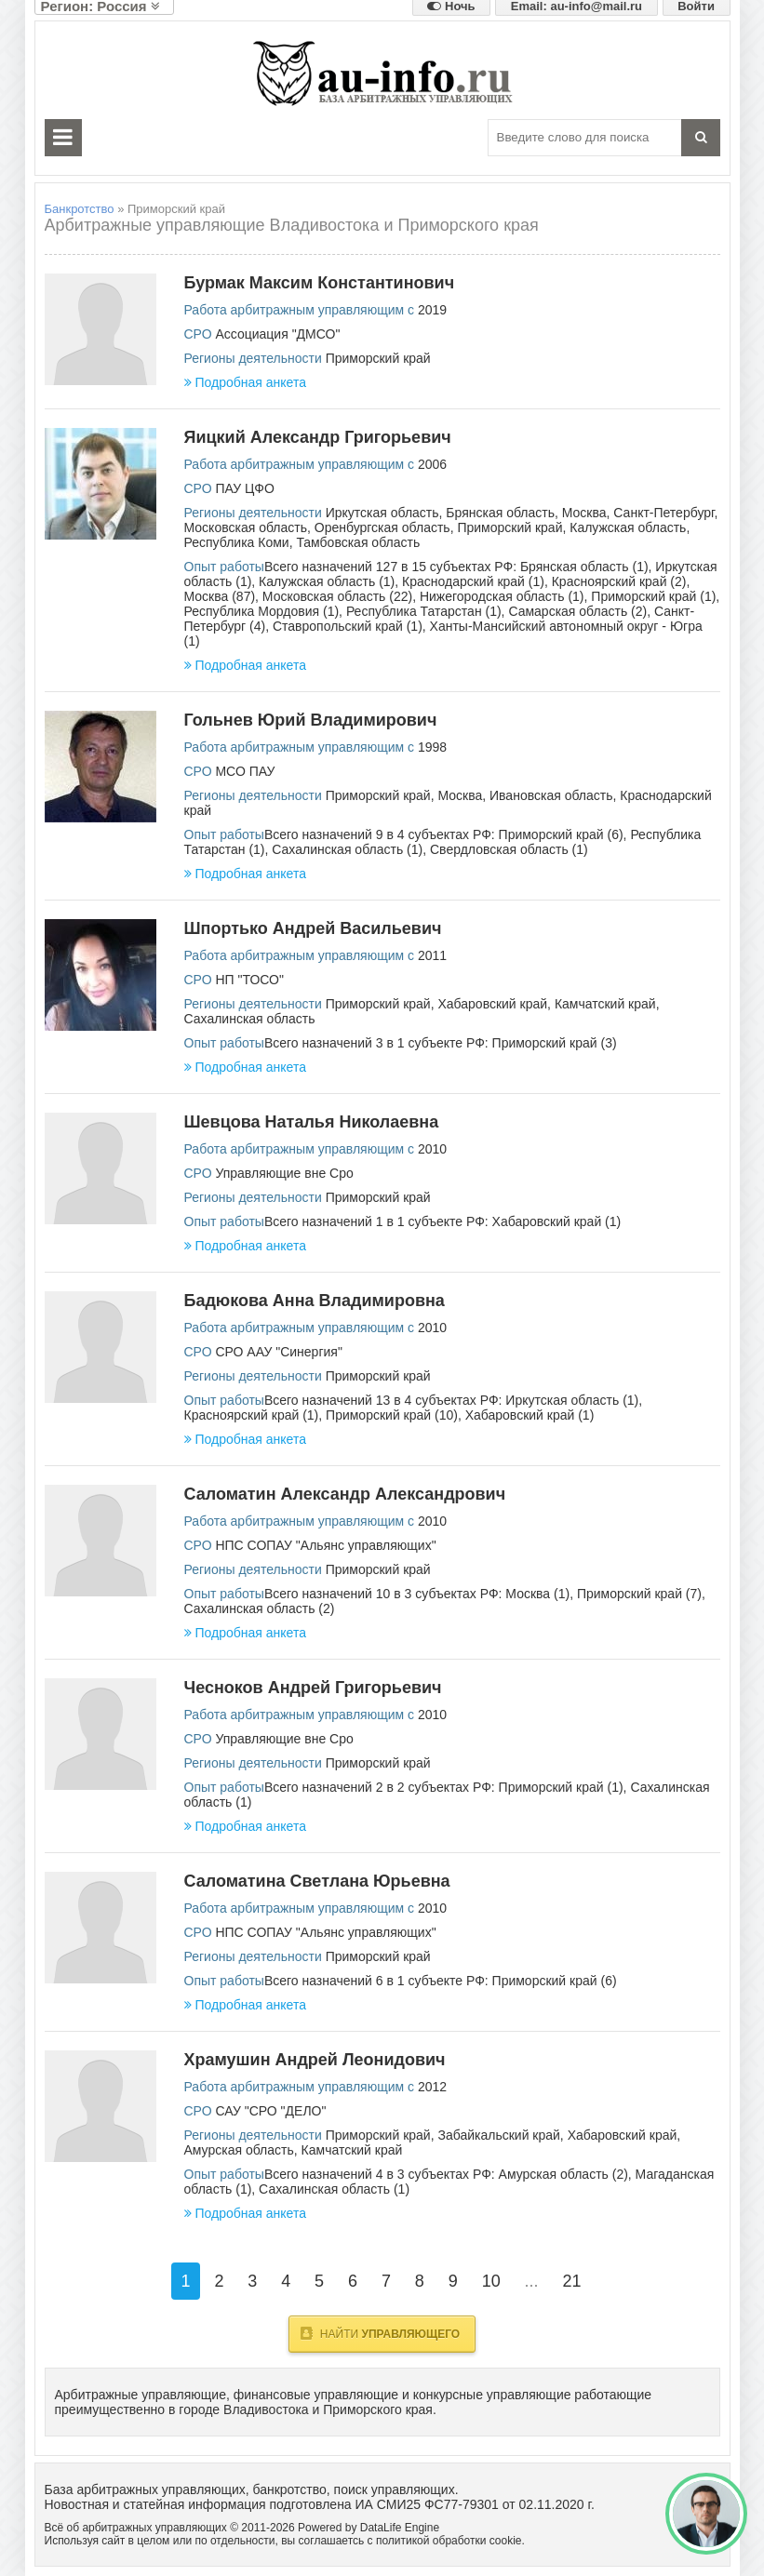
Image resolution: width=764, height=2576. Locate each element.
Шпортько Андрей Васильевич (313, 928)
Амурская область (239, 2149)
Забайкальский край (498, 2135)
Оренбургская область (382, 527)
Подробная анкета (245, 382)
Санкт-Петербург (663, 512)
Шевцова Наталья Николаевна (311, 1122)
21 (571, 2281)
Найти (380, 2333)
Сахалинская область (249, 1018)
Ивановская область (550, 795)
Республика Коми (236, 542)
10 (491, 2281)
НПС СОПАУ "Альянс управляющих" (325, 1545)
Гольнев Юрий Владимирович (310, 720)
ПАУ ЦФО (244, 488)
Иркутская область (382, 512)
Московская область (245, 527)
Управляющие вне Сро (284, 1173)
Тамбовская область (358, 542)
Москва (584, 512)
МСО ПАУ (245, 771)
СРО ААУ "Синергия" (278, 1351)
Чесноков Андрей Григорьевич (313, 1687)
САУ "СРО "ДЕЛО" (270, 2110)
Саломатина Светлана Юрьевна (317, 1881)
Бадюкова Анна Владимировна (314, 1300)
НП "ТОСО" (249, 979)
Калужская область (628, 527)
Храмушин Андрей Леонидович (315, 2059)
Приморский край (378, 358)
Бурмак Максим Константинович (319, 283)
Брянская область (500, 512)
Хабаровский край (492, 1003)
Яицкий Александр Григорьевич (317, 437)
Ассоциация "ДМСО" (277, 334)
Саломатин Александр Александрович (345, 1494)
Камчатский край (605, 1003)
